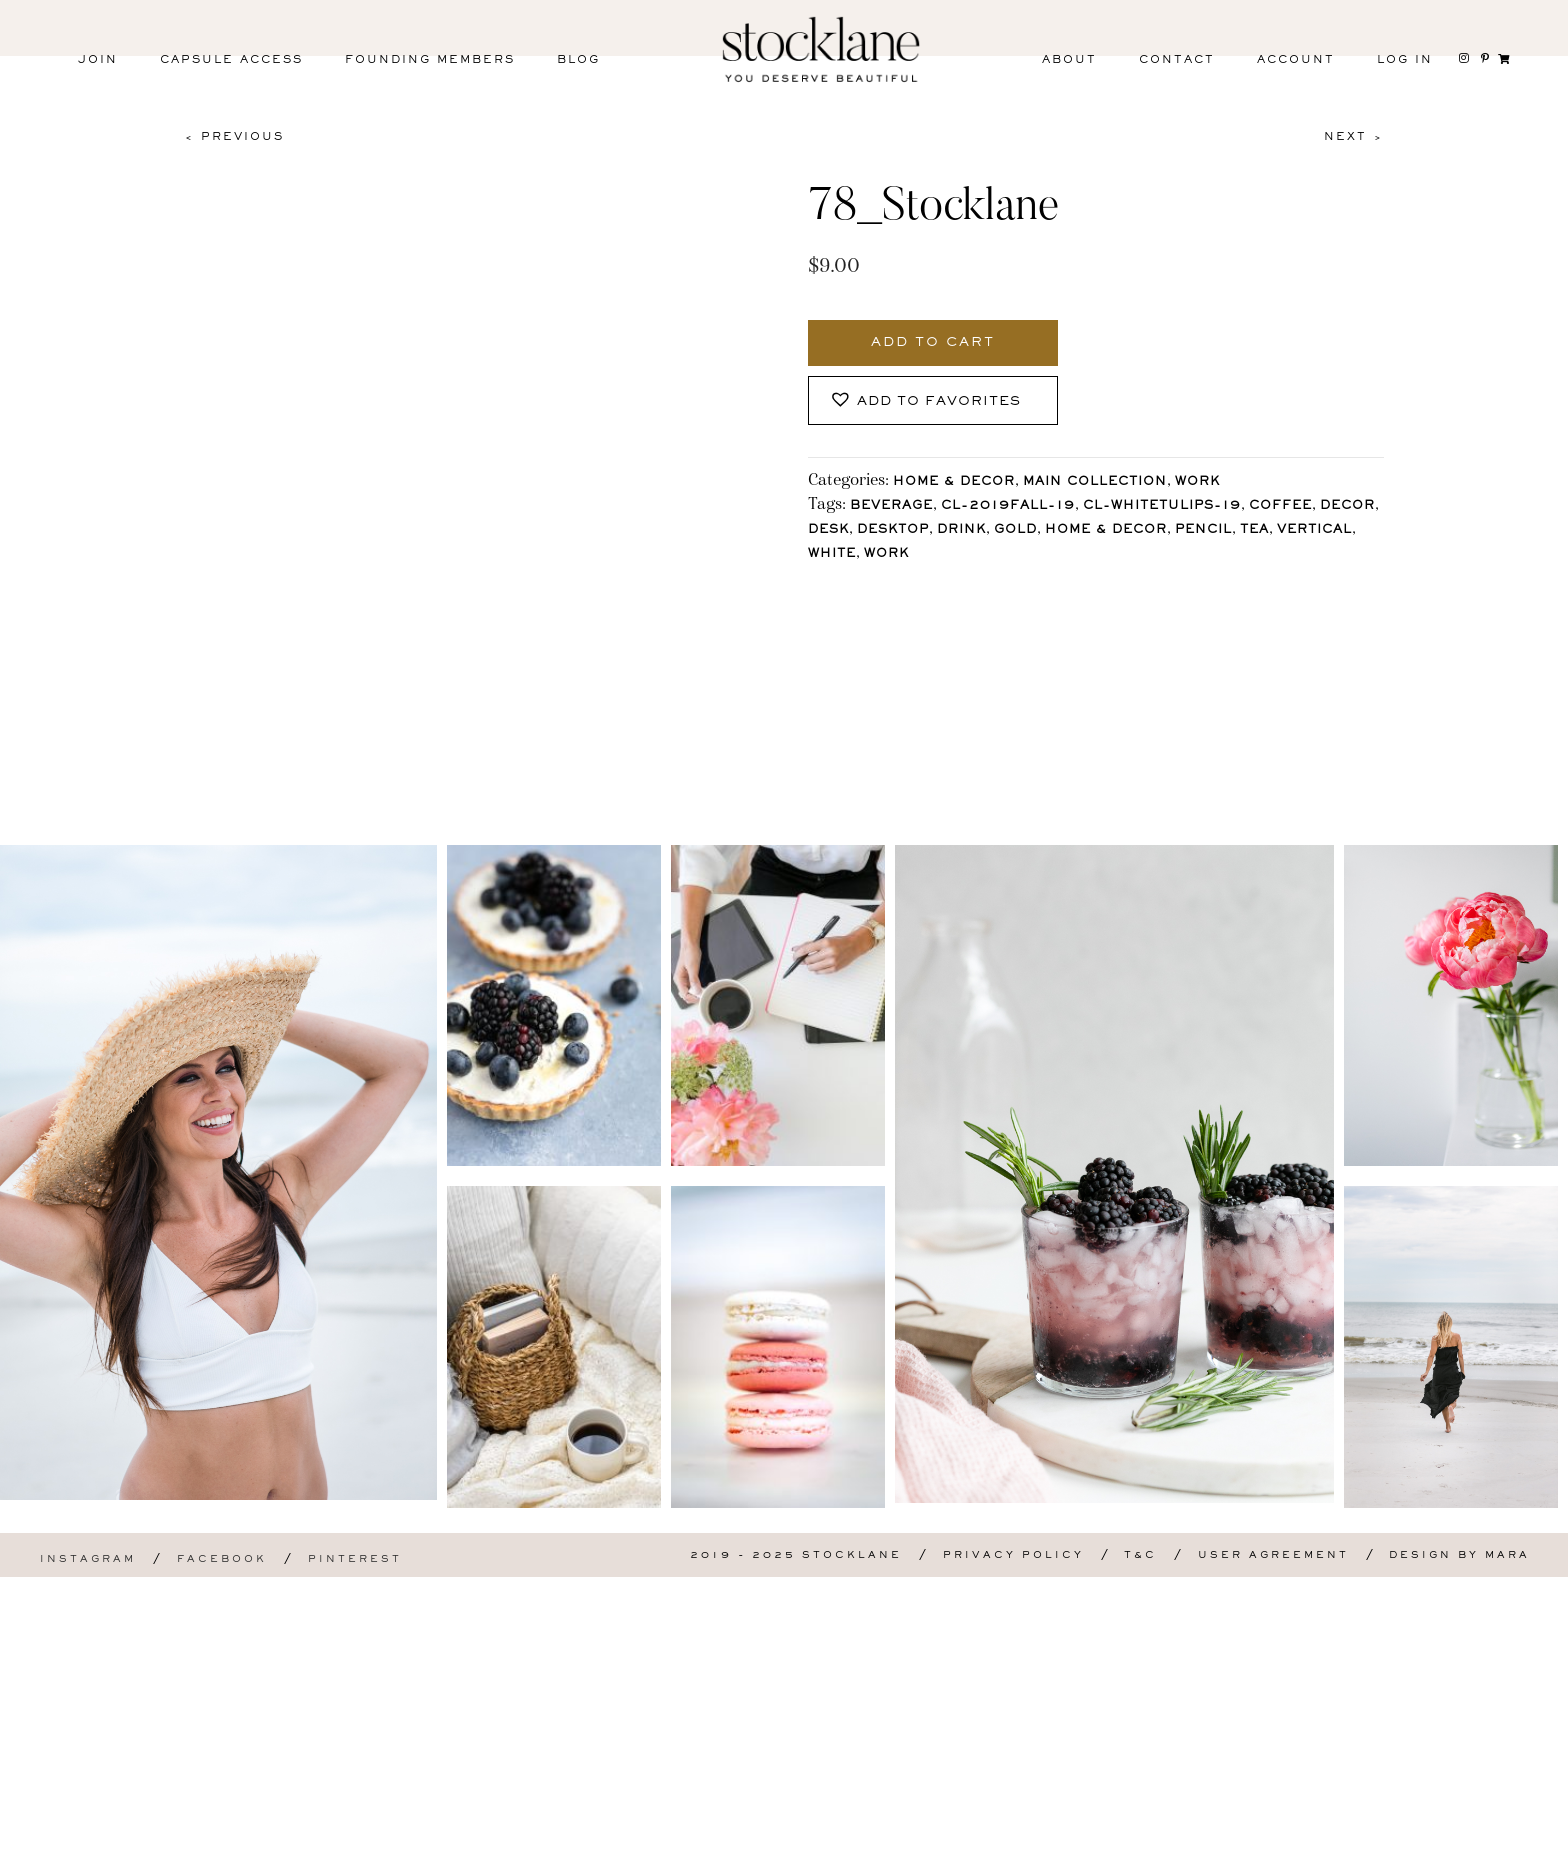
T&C (1140, 1842)
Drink (961, 530)
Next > (1354, 137)
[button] (933, 400)
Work (1197, 482)
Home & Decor (954, 482)
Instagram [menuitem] (88, 1846)
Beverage (891, 506)
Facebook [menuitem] (222, 1846)
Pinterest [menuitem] (355, 1846)
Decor (1347, 506)
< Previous (234, 137)
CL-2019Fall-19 (1008, 506)
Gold (1015, 530)
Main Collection (1095, 482)
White (832, 554)
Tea (1254, 530)
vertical (1314, 530)
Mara (1507, 1842)
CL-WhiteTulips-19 (1162, 506)
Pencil (1203, 530)
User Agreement (1273, 1842)
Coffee (1280, 506)
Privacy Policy (1013, 1842)
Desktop (893, 530)
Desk (828, 530)
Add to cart (933, 343)
